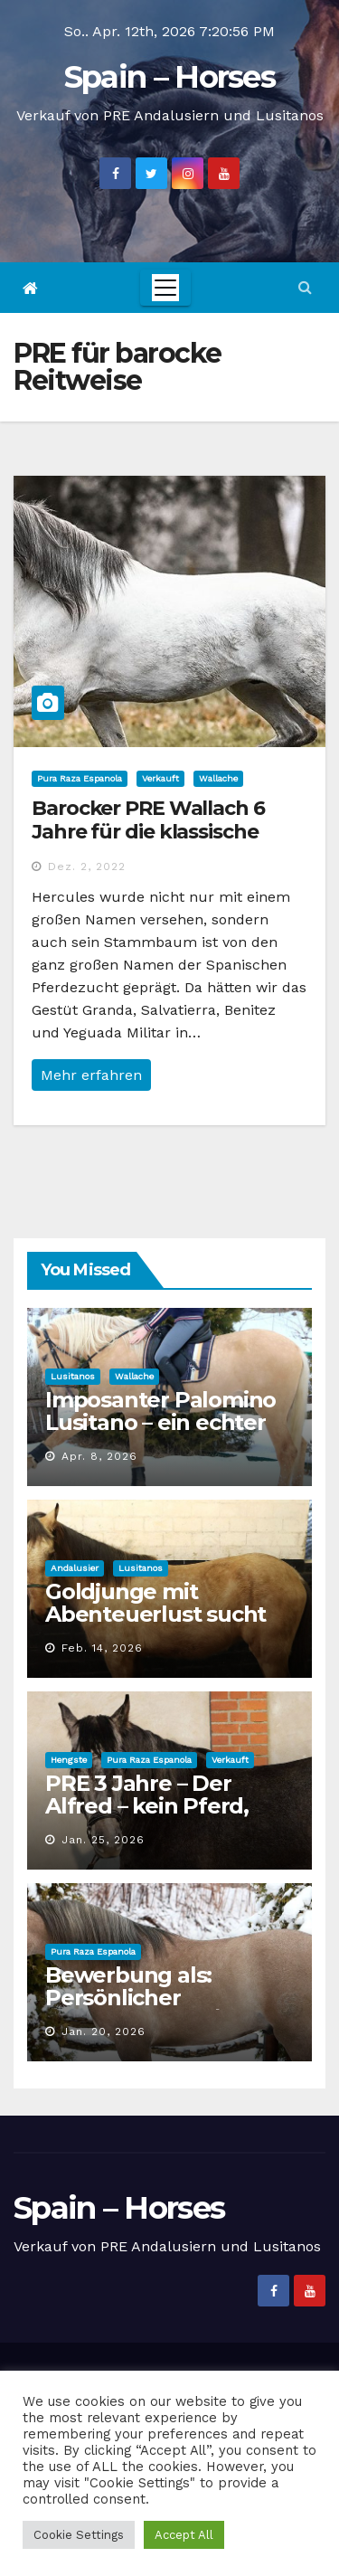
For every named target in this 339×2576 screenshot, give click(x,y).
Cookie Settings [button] (78, 2535)
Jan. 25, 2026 (103, 1839)
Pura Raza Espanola (79, 778)
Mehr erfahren (91, 1075)
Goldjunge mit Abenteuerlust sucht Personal (155, 1614)
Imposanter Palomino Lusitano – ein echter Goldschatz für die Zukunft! (160, 1434)
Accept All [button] (184, 2535)
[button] (305, 287)
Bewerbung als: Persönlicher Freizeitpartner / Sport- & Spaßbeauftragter (166, 2009)
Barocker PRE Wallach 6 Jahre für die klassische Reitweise (148, 832)
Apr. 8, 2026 (99, 1456)
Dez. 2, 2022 (87, 866)
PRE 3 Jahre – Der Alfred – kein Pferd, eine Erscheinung (147, 1806)
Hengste (69, 1760)
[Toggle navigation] (165, 288)
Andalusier (75, 1568)
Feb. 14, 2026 (102, 1648)
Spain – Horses (169, 77)
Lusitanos (73, 1376)
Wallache (218, 778)
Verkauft (160, 778)
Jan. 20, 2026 (103, 2031)
